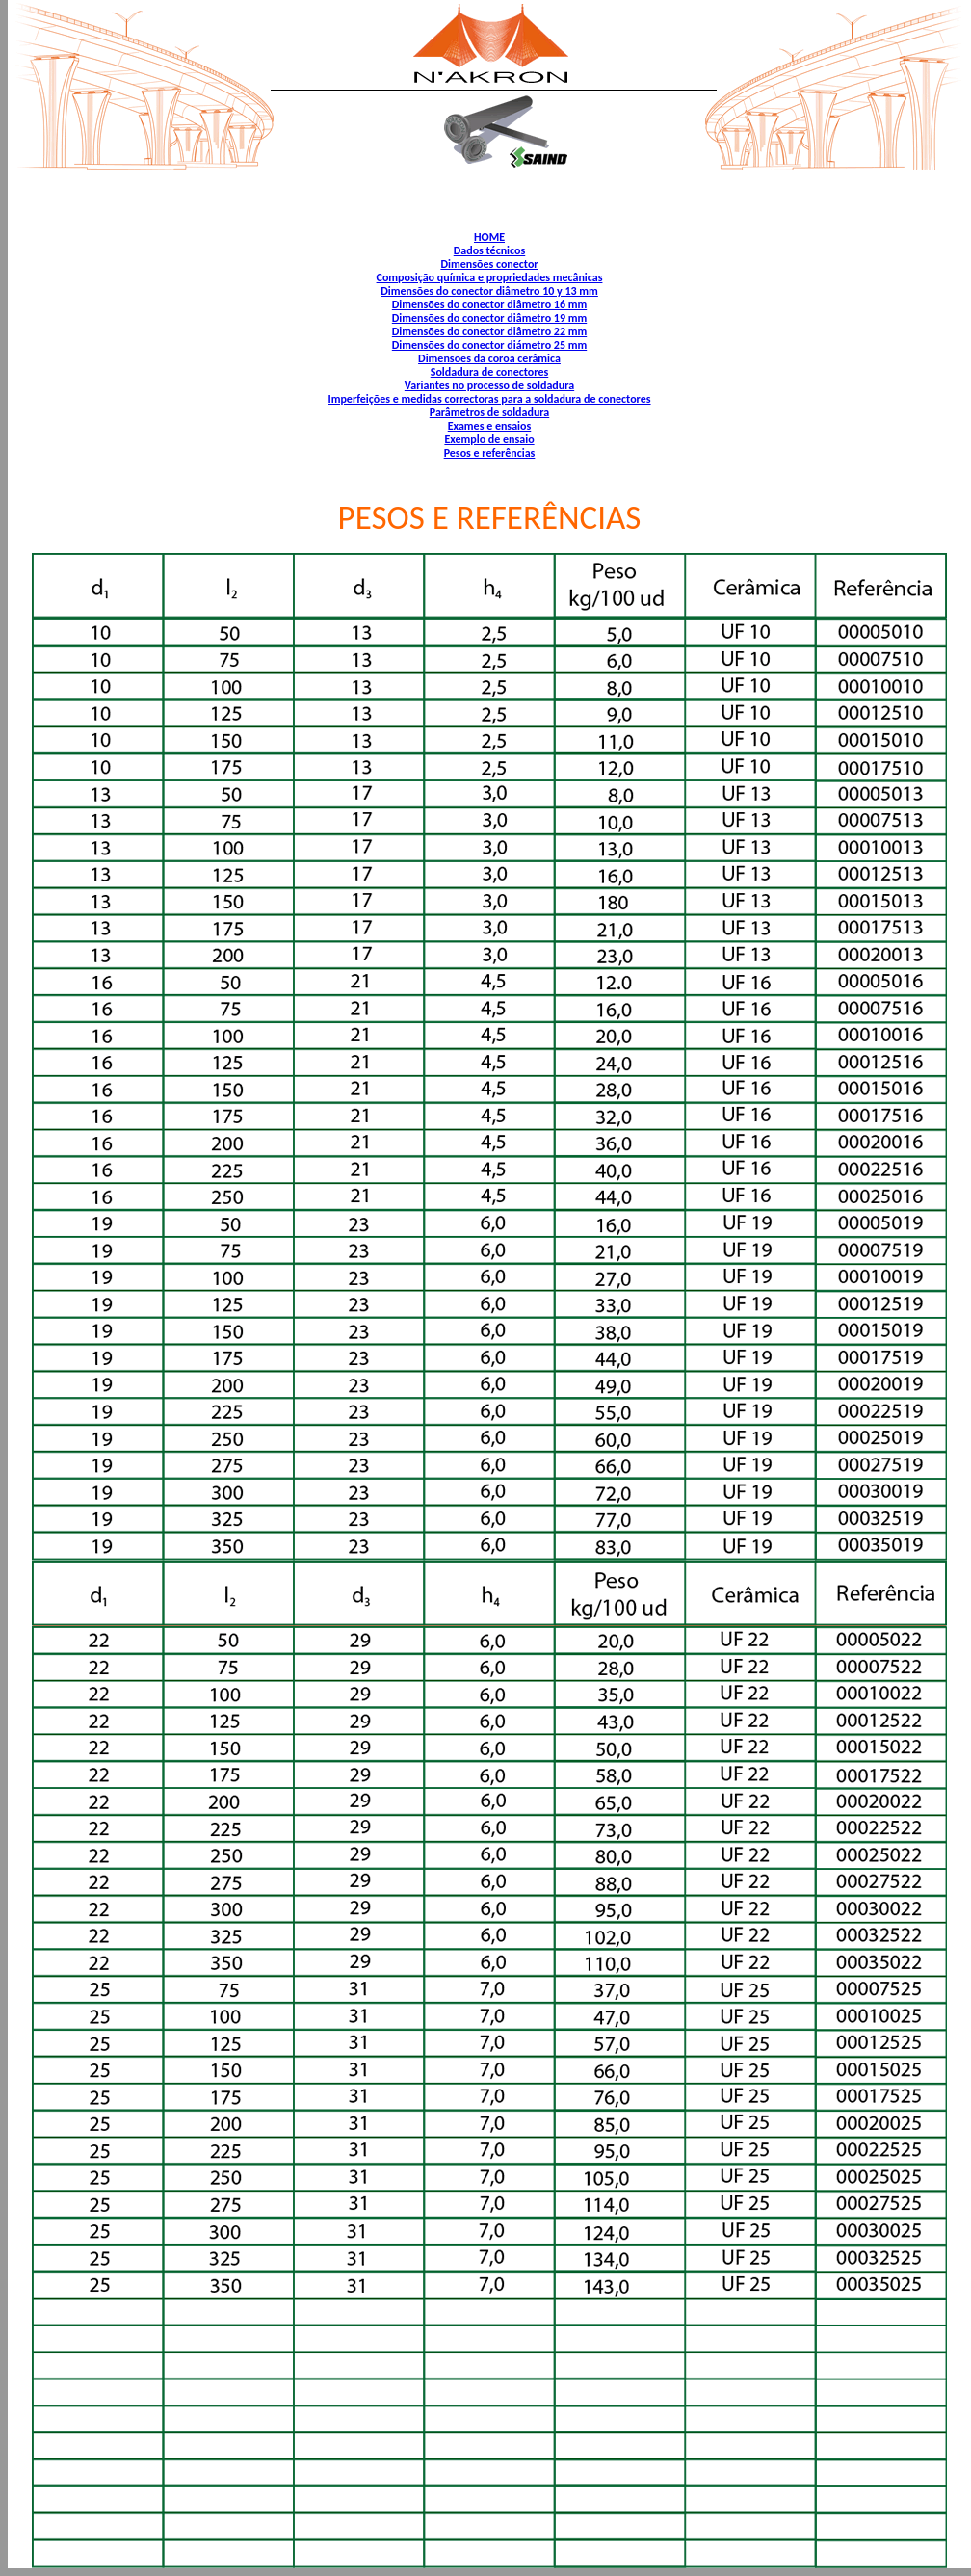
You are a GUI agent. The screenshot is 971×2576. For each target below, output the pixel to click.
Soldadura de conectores (490, 372)
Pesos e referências (490, 453)
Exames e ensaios (490, 426)
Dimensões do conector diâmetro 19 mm (489, 318)
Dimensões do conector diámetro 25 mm (489, 345)
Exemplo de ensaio (489, 439)
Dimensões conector (489, 264)
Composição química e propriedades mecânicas (490, 277)
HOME (489, 237)
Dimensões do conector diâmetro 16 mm (489, 304)
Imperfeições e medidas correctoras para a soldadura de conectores (489, 399)
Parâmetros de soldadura (490, 412)
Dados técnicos (490, 250)
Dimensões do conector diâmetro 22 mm (489, 331)
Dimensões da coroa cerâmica (489, 358)
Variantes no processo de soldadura (489, 385)
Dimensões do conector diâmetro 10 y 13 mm (489, 291)
